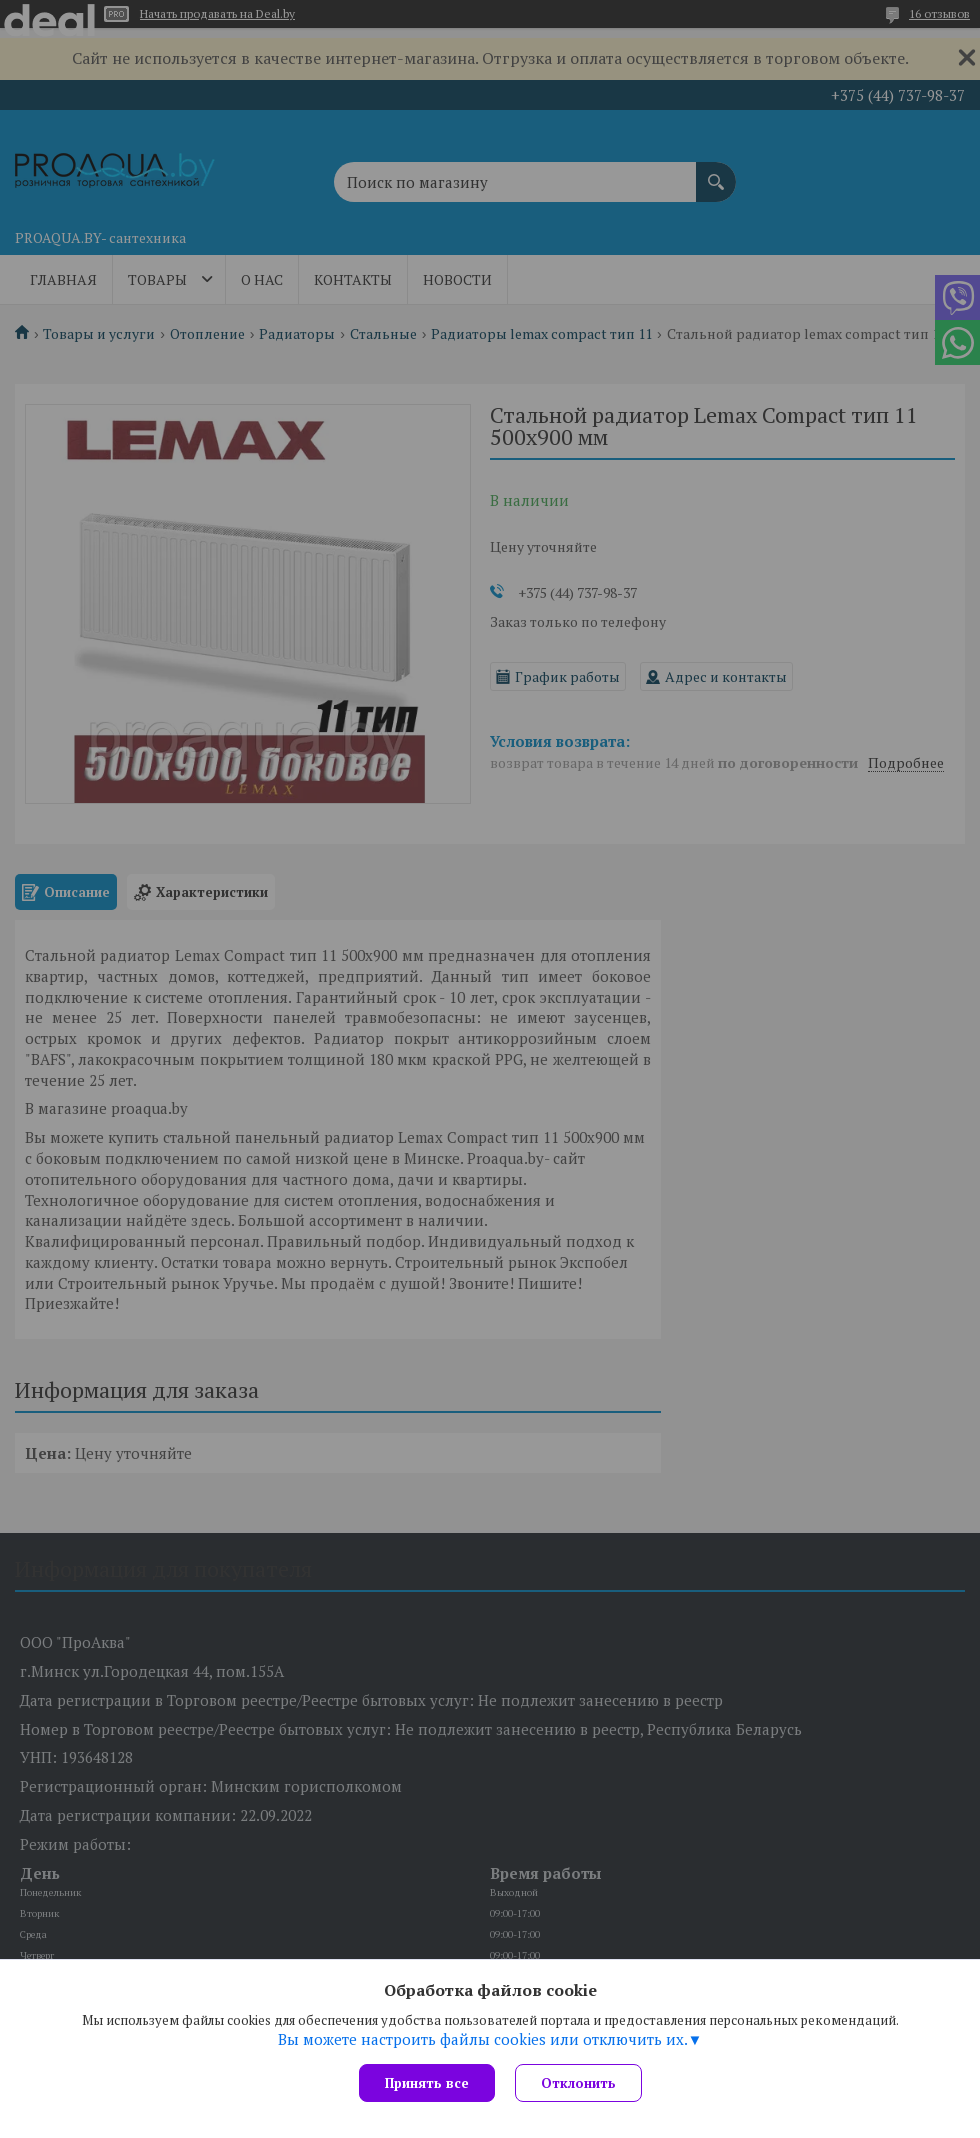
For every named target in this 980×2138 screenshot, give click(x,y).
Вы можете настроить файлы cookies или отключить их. (483, 2039)
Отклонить (578, 2083)
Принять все (427, 2083)
